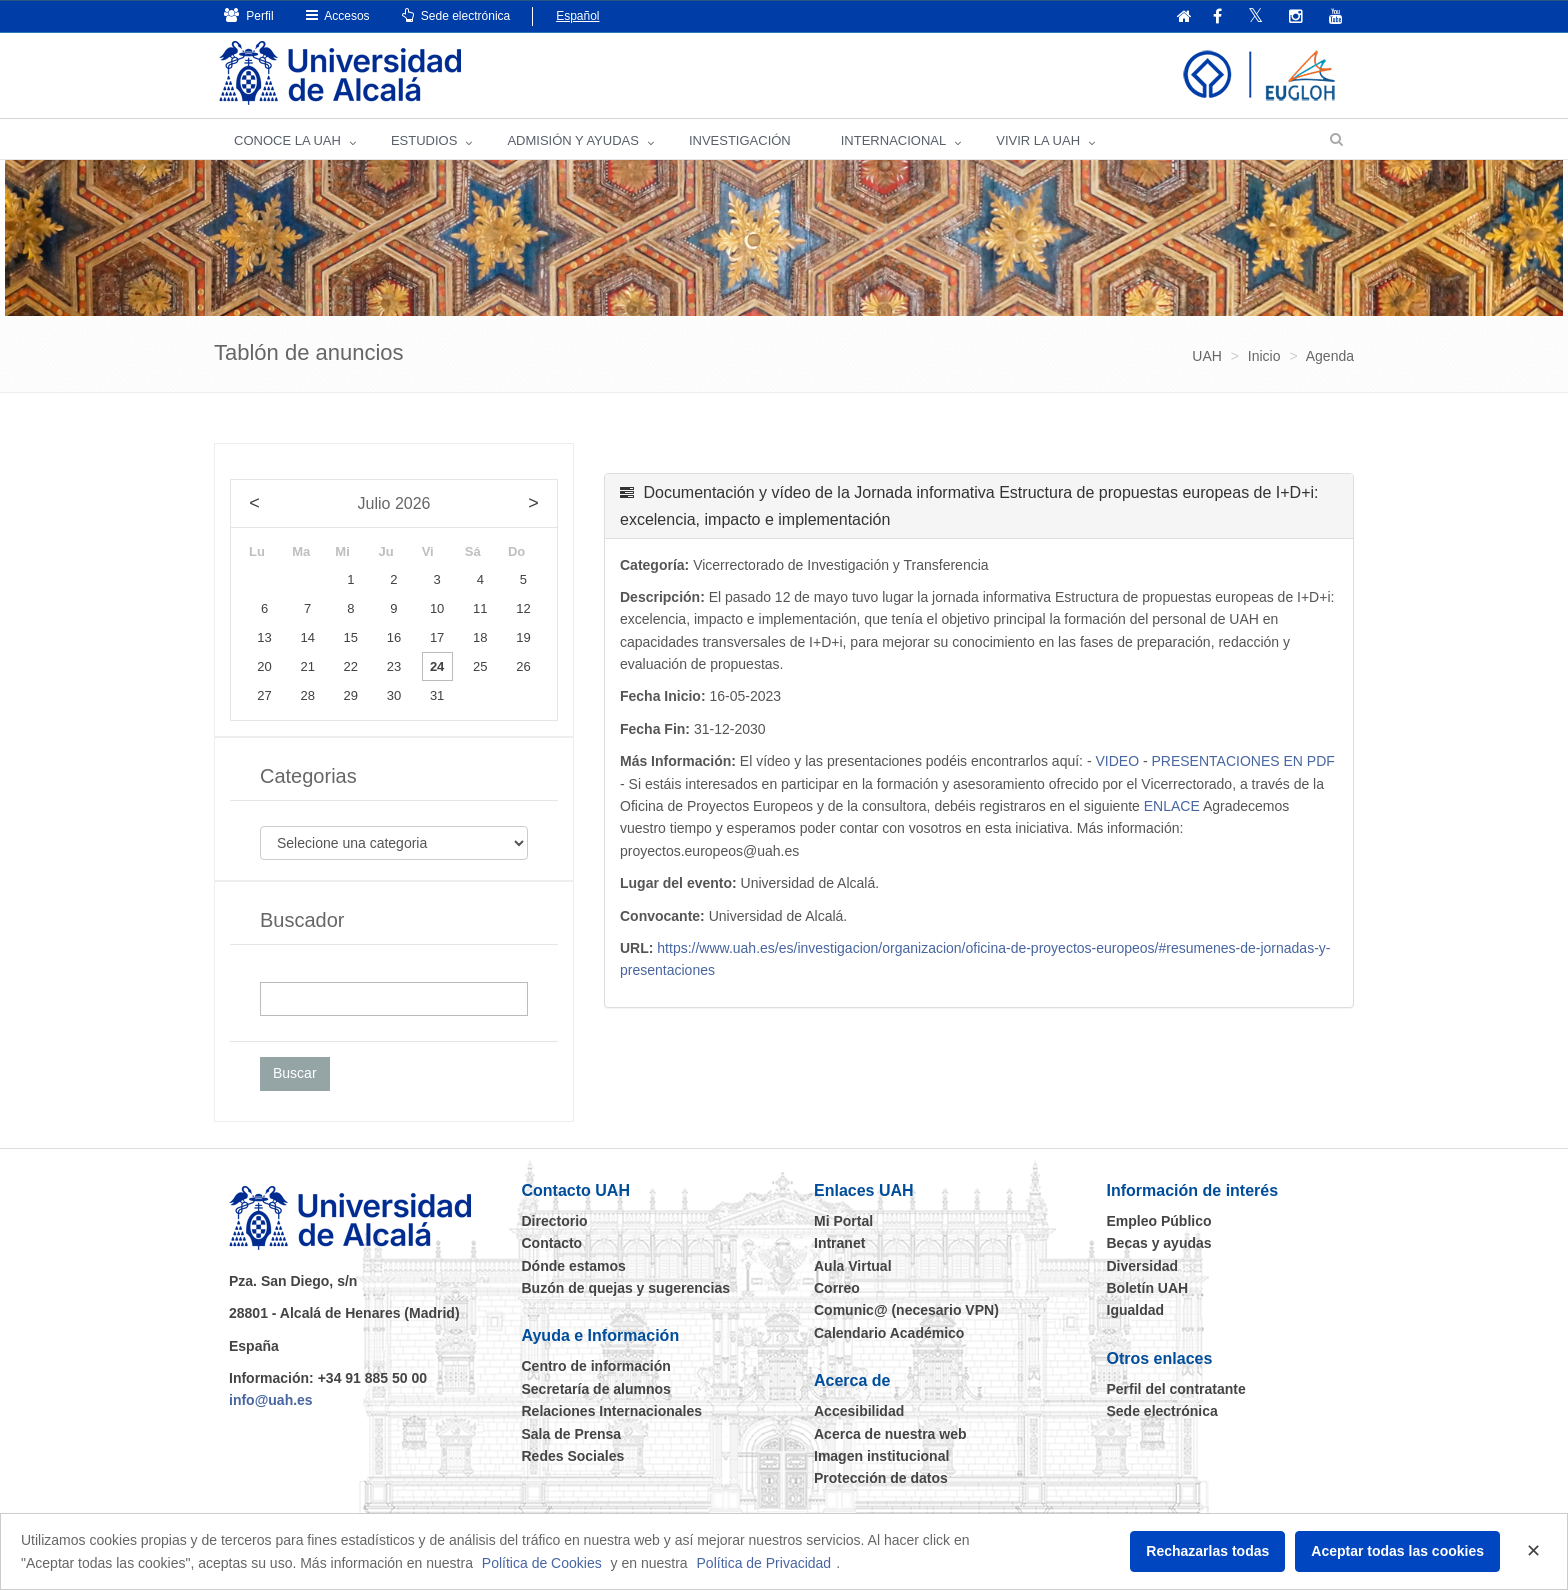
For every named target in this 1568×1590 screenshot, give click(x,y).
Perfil (249, 15)
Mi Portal (843, 1221)
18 (480, 637)
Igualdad (1136, 1310)
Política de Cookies (542, 1563)
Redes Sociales (573, 1456)
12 (523, 608)
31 (437, 695)
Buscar (295, 1073)
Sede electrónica (456, 15)
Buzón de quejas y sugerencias (626, 1288)
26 (523, 666)
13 (264, 637)
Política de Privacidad (764, 1563)
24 (437, 666)
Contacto (552, 1243)
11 (480, 608)
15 (351, 637)
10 (437, 608)
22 (351, 666)
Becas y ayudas (1159, 1243)
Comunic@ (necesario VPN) (906, 1310)
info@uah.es (271, 1400)
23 (394, 666)
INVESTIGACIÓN (740, 140)
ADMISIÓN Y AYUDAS (573, 140)
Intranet (839, 1243)
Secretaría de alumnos (596, 1389)
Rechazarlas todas (1207, 1551)
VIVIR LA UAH (1038, 140)
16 (394, 637)
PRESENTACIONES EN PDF (1242, 761)
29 (351, 695)
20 (264, 666)
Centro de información (596, 1366)
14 (307, 637)
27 (264, 695)
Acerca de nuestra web (890, 1434)
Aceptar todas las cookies (1397, 1551)
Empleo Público (1159, 1221)
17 (437, 637)
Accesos (338, 15)
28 (307, 695)
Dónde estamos (574, 1266)
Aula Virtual (853, 1266)
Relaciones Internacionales (612, 1411)
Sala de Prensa (572, 1434)
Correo (837, 1288)
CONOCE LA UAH (287, 140)
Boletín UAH (1148, 1288)
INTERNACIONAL (893, 140)
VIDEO (1117, 761)
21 (307, 666)
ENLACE (1172, 806)
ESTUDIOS (424, 140)
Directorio (555, 1221)
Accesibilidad (859, 1411)
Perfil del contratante (1176, 1389)
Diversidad (1143, 1266)
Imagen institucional (881, 1456)
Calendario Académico (889, 1333)
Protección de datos (881, 1478)
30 (394, 695)
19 (523, 637)
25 (480, 666)
